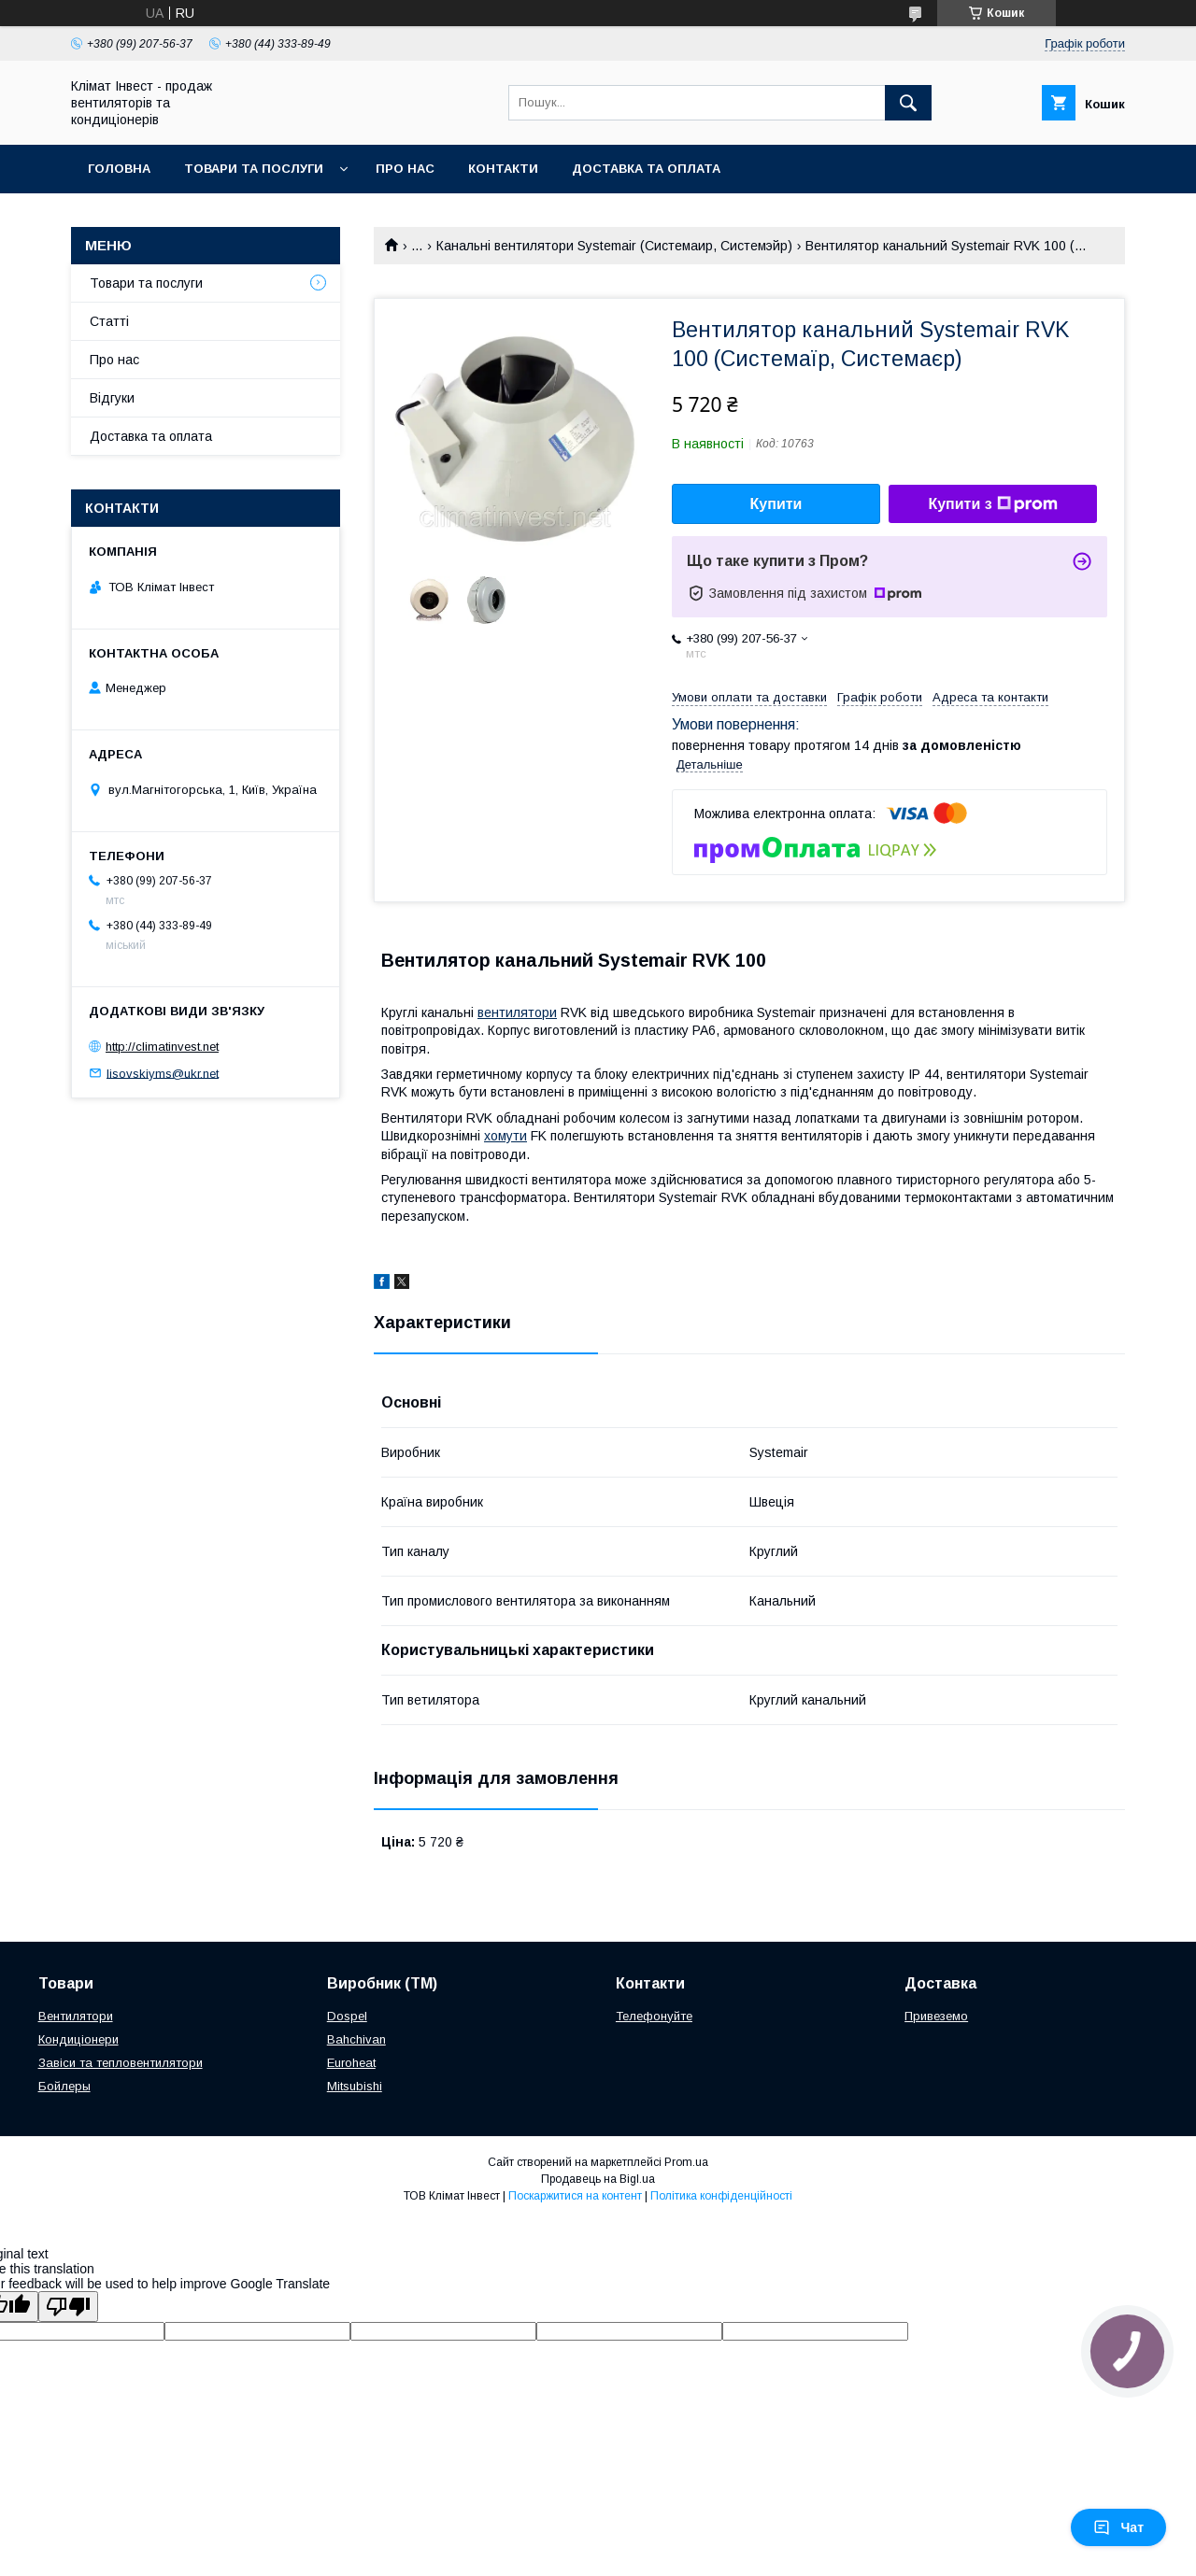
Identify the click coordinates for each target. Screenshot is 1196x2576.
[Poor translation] (68, 2306)
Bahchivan (356, 2039)
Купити (776, 504)
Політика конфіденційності (721, 2195)
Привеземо (936, 2016)
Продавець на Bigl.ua (598, 2179)
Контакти (503, 169)
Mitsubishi (354, 2086)
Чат (1118, 2527)
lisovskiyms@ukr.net (163, 1073)
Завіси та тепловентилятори (120, 2063)
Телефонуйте (654, 2016)
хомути (505, 1135)
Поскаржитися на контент (575, 2195)
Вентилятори (75, 2016)
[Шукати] (908, 102)
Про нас (405, 169)
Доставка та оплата (646, 169)
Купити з (992, 504)
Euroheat (351, 2063)
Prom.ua (686, 2162)
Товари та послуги (253, 169)
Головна (119, 169)
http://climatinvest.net (162, 1047)
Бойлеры (64, 2086)
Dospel (347, 2016)
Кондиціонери (78, 2039)
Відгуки (112, 397)
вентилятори (517, 1012)
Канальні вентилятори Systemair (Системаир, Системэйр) (614, 245)
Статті (109, 321)
